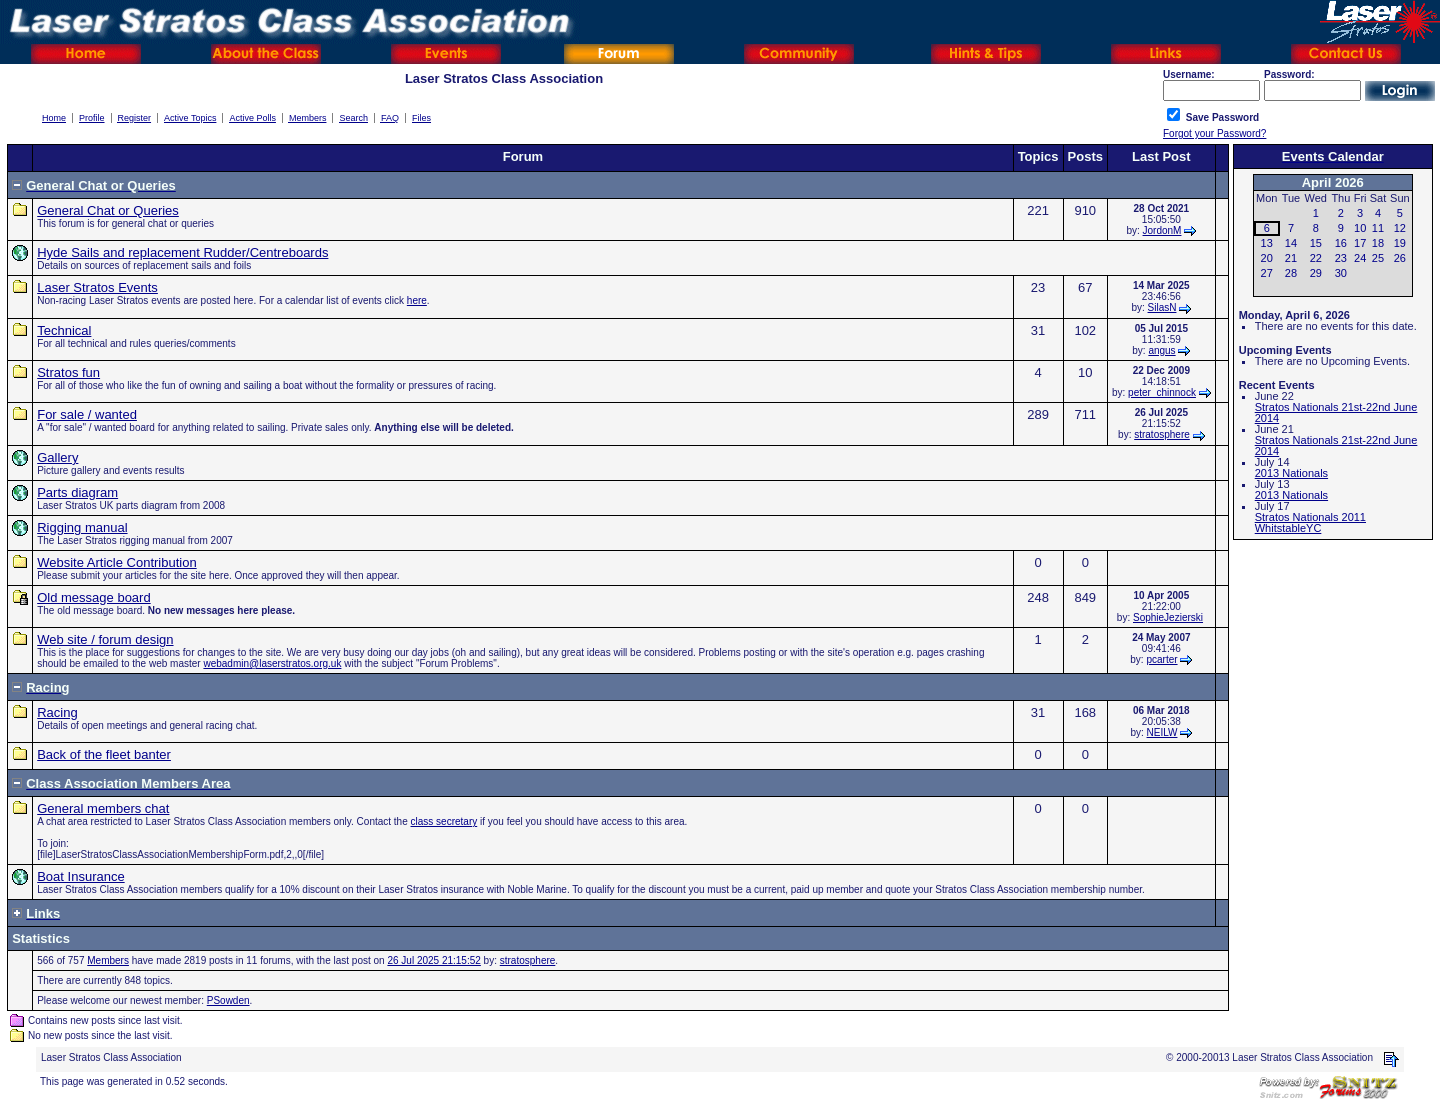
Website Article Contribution (116, 562)
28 (1291, 273)
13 (1267, 243)
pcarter (1161, 659)
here (417, 300)
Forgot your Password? (1214, 133)
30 (1341, 273)
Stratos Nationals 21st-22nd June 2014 (1336, 412)
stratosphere (1162, 434)
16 (1341, 243)
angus (1161, 350)
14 (1291, 243)
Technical (64, 330)
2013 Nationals (1291, 473)
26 (1400, 258)
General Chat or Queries (108, 210)
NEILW (1162, 732)
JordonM (1162, 230)
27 (1267, 273)
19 (1400, 243)
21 (1291, 258)
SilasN (1162, 307)
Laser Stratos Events (97, 287)
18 (1378, 243)
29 (1316, 273)
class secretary (444, 821)
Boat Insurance (80, 876)
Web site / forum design (105, 639)
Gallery (57, 457)
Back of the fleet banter (104, 754)
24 (1360, 258)
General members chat (103, 808)
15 (1316, 243)
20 (1267, 258)
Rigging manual (82, 527)
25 (1378, 258)
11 (1378, 228)
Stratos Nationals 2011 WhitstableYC (1310, 522)
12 (1400, 228)
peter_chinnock (1162, 392)
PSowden (228, 1000)
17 (1360, 243)
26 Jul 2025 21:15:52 (433, 960)
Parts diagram (77, 492)
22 (1316, 258)
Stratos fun (68, 372)
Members (108, 960)
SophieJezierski (1168, 617)
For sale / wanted (87, 414)
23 (1341, 258)
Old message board (93, 597)
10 (1360, 228)
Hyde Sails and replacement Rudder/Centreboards (182, 252)
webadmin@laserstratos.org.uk (272, 663)
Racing (57, 712)
